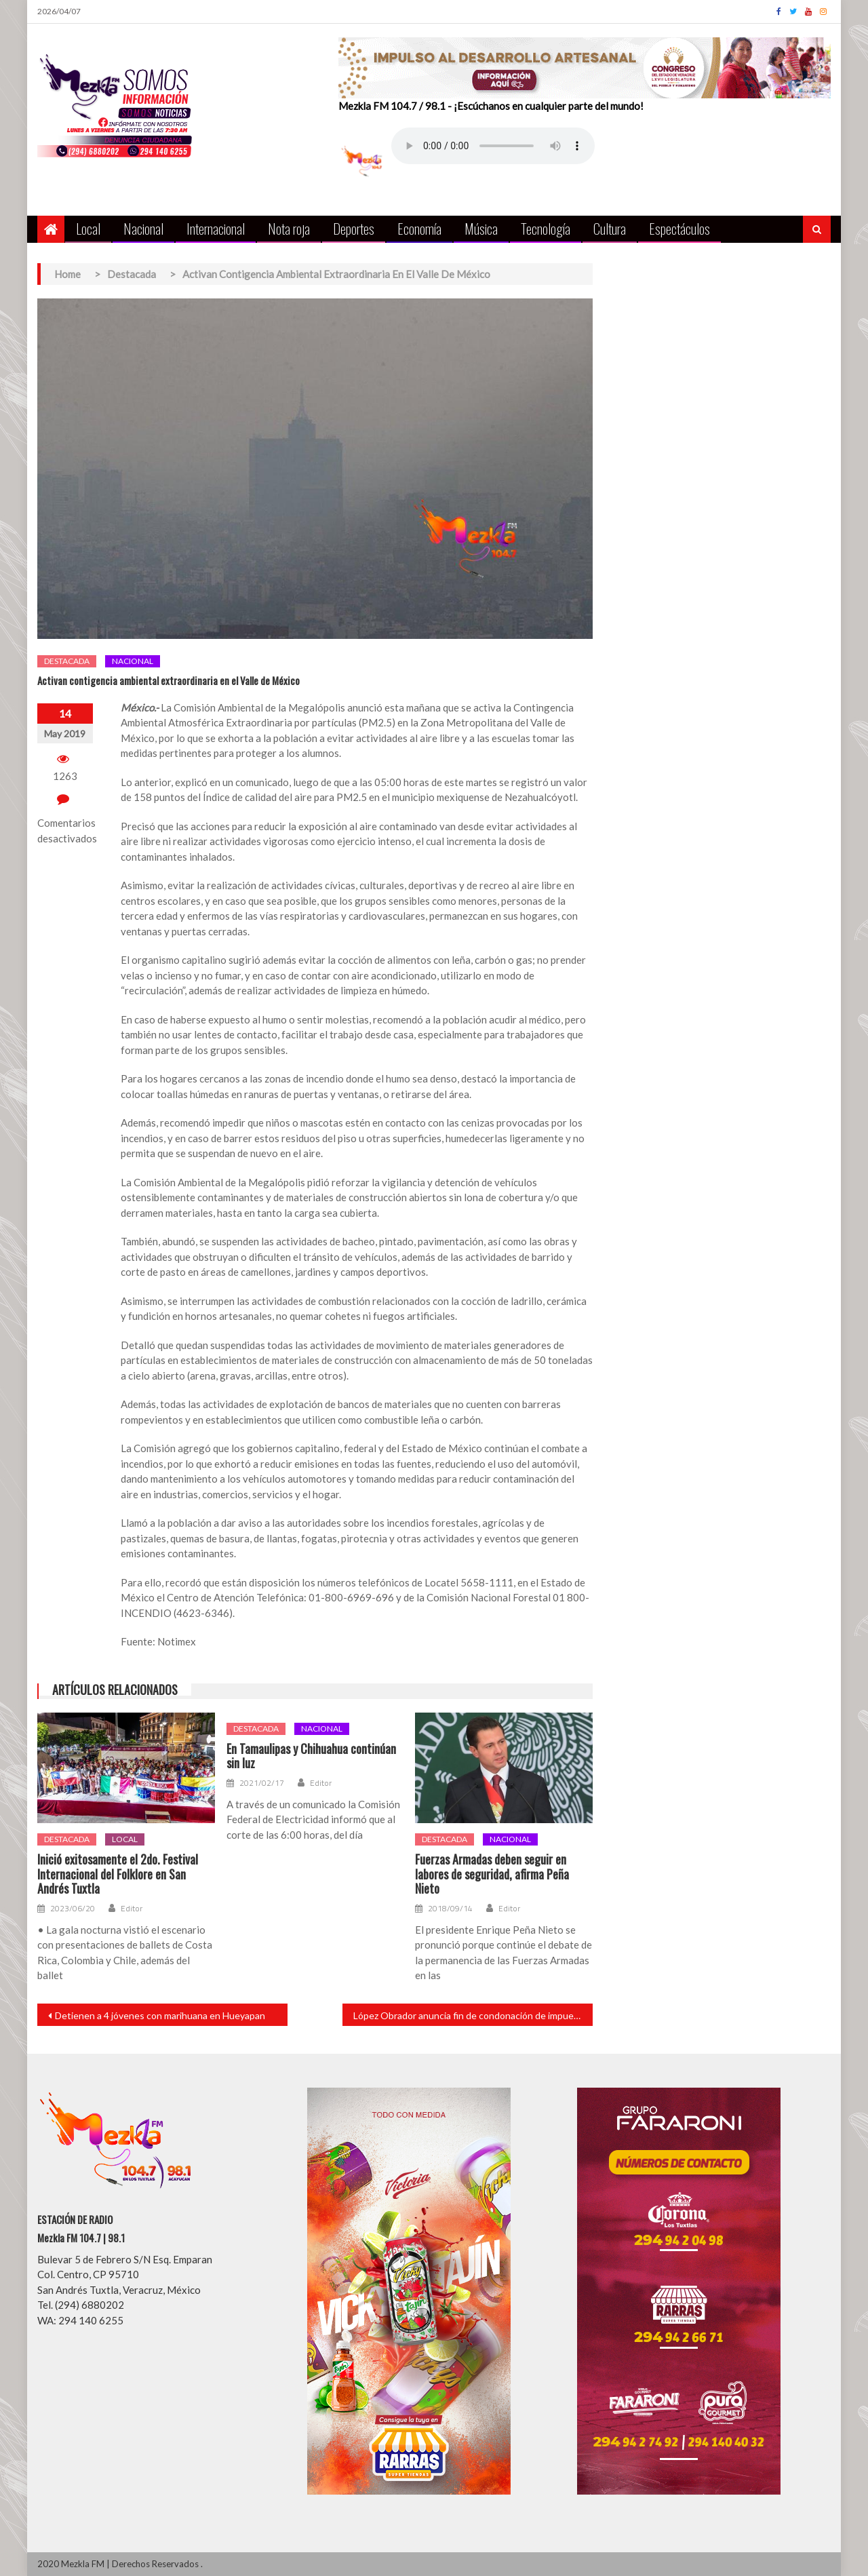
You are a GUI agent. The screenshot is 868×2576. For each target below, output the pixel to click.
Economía (419, 228)
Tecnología (545, 228)
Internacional (215, 228)
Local (88, 228)
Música (481, 228)
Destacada (67, 661)
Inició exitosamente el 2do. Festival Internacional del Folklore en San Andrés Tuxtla (117, 1874)
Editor (131, 1908)
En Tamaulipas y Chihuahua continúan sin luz (311, 1756)
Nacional (143, 228)
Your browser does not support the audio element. (493, 146)
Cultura (609, 228)
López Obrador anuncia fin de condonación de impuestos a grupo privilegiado (473, 2015)
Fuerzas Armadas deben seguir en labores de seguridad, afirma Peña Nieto (492, 1874)
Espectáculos (679, 228)
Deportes (353, 228)
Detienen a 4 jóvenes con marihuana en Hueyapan (160, 2015)
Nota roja (289, 228)
